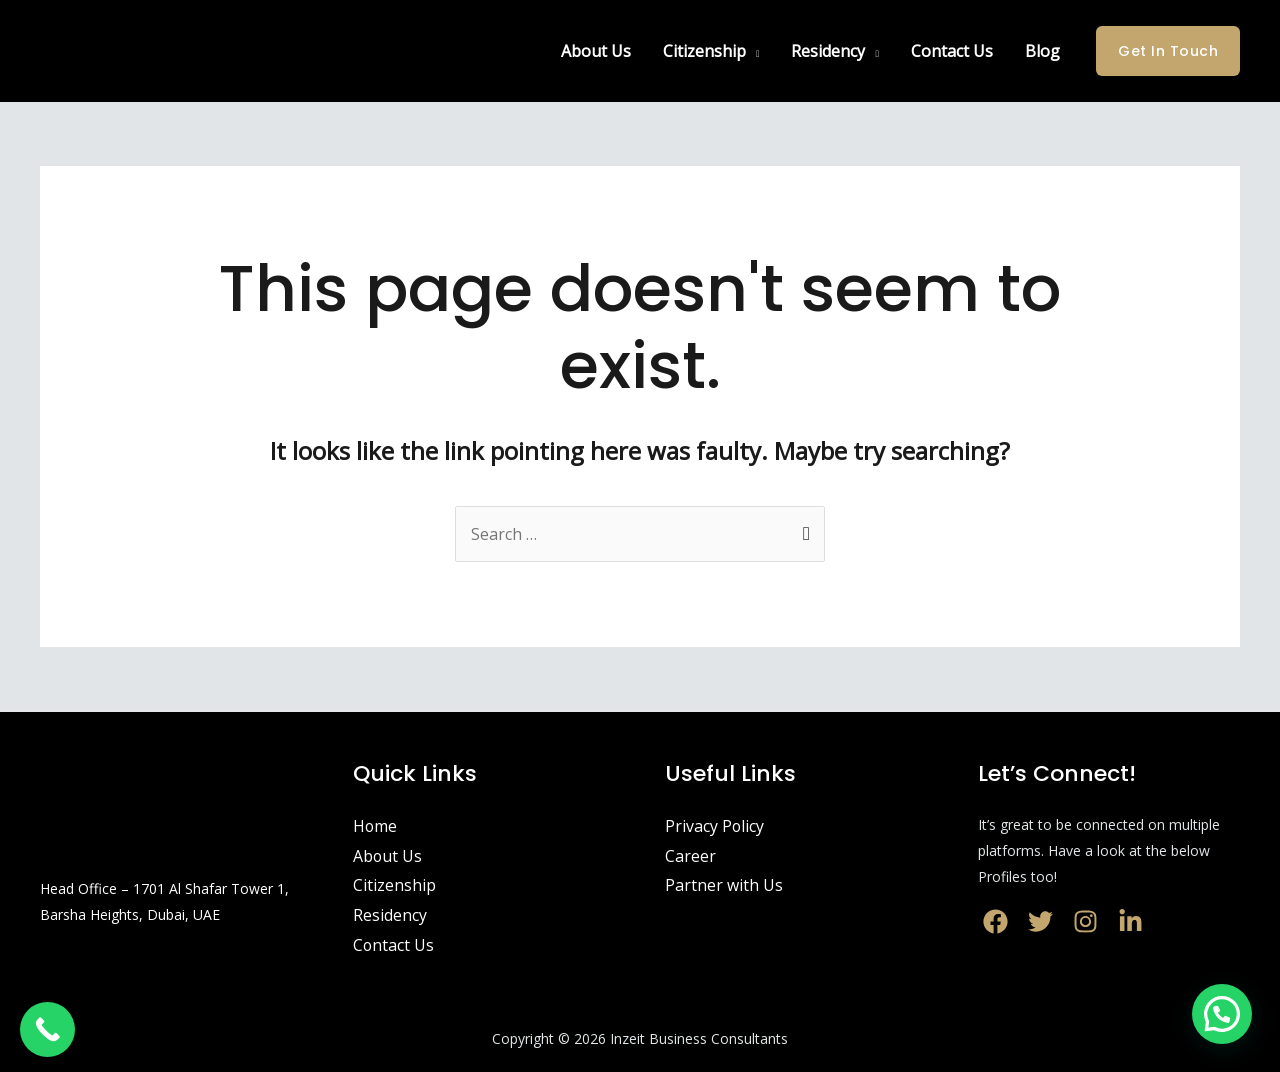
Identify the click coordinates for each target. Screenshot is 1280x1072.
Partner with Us (724, 885)
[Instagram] (1085, 921)
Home (375, 826)
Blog (1042, 51)
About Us (596, 51)
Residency (828, 51)
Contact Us (952, 51)
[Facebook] (995, 921)
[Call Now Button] (47, 1029)
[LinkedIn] (1130, 921)
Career (690, 856)
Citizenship (704, 51)
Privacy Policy (715, 826)
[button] (1222, 1014)
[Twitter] (1040, 921)
